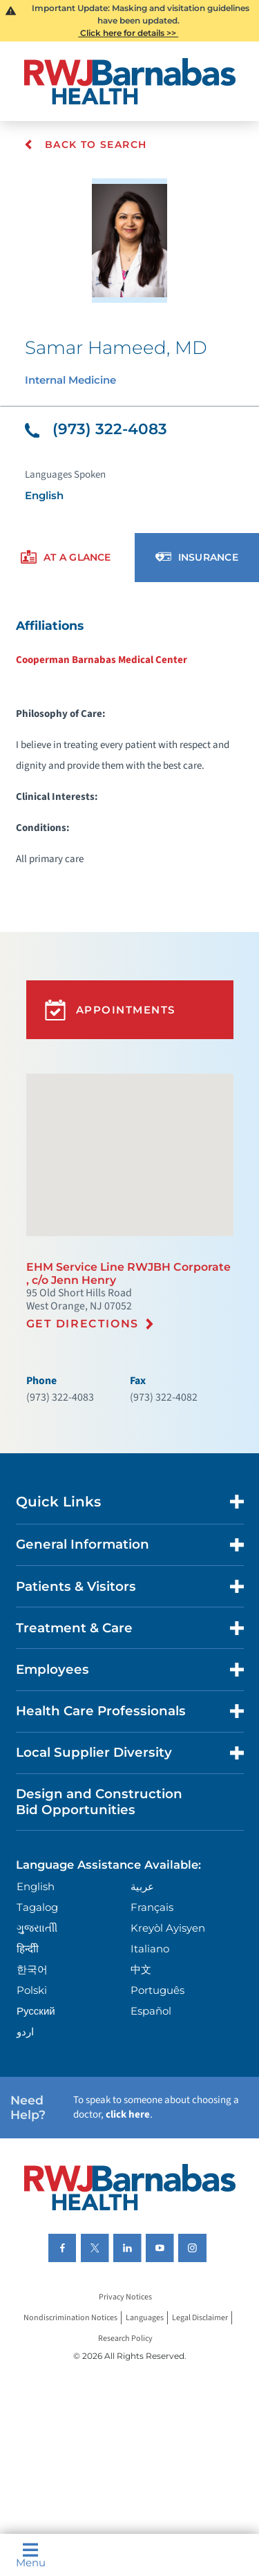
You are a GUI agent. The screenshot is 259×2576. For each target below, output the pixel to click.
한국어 (32, 1969)
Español (151, 2010)
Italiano (150, 1948)
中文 (141, 1969)
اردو (25, 2031)
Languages (145, 2318)
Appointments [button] (110, 1010)
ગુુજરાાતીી (37, 1927)
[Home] (130, 81)
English (36, 1886)
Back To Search (85, 144)
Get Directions (82, 1323)
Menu (31, 2555)
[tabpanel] (129, 741)
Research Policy (125, 2338)
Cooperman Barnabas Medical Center (101, 660)
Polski (32, 1990)
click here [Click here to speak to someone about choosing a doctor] (128, 2114)
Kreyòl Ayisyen (168, 1927)
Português (157, 1990)
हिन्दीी (28, 1948)
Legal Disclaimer (200, 2318)
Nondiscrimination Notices (70, 2318)
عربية (142, 1886)
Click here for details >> (128, 33)
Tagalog (37, 1907)
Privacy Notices (125, 2297)
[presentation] (66, 557)
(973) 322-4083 (96, 429)
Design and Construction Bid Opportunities (99, 1801)
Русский (36, 2010)
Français (152, 1907)
